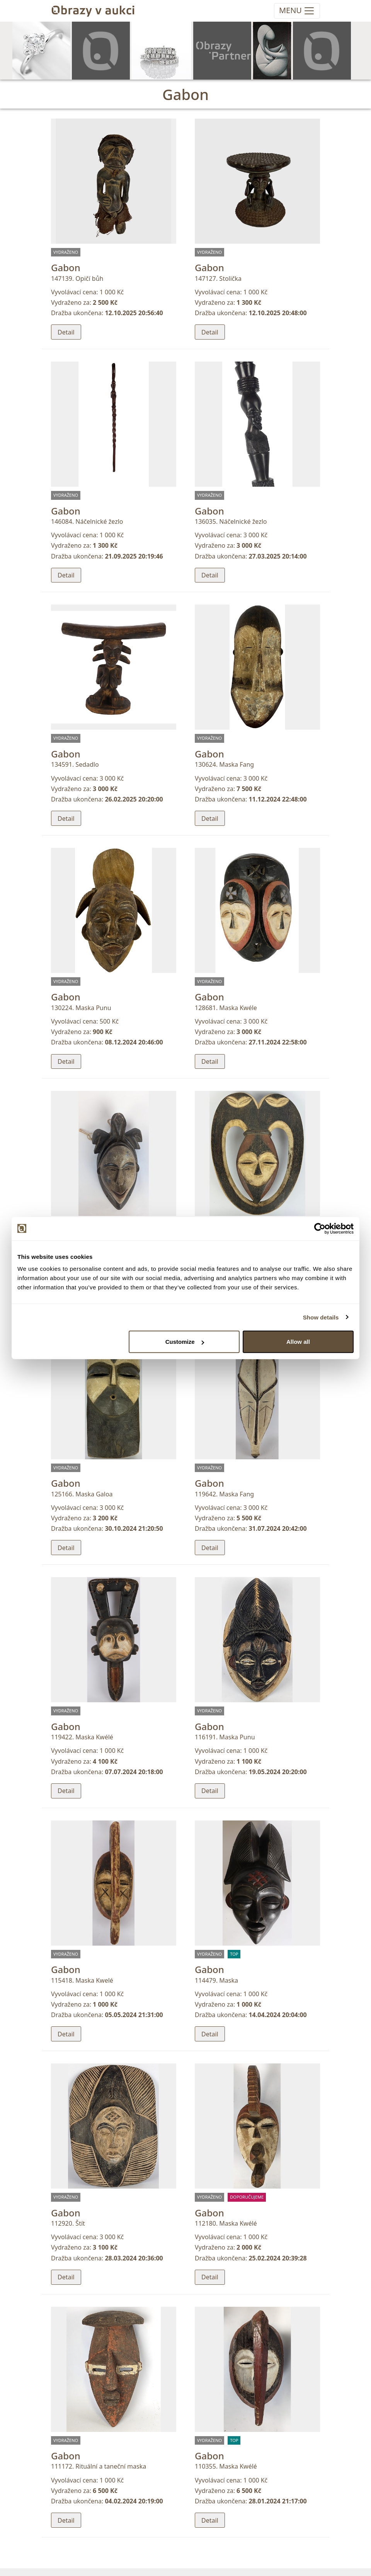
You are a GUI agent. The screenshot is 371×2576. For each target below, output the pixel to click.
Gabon (65, 267)
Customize (184, 1341)
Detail (66, 332)
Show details (321, 1317)
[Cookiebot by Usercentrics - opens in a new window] (320, 1228)
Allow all (298, 1341)
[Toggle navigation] (297, 11)
